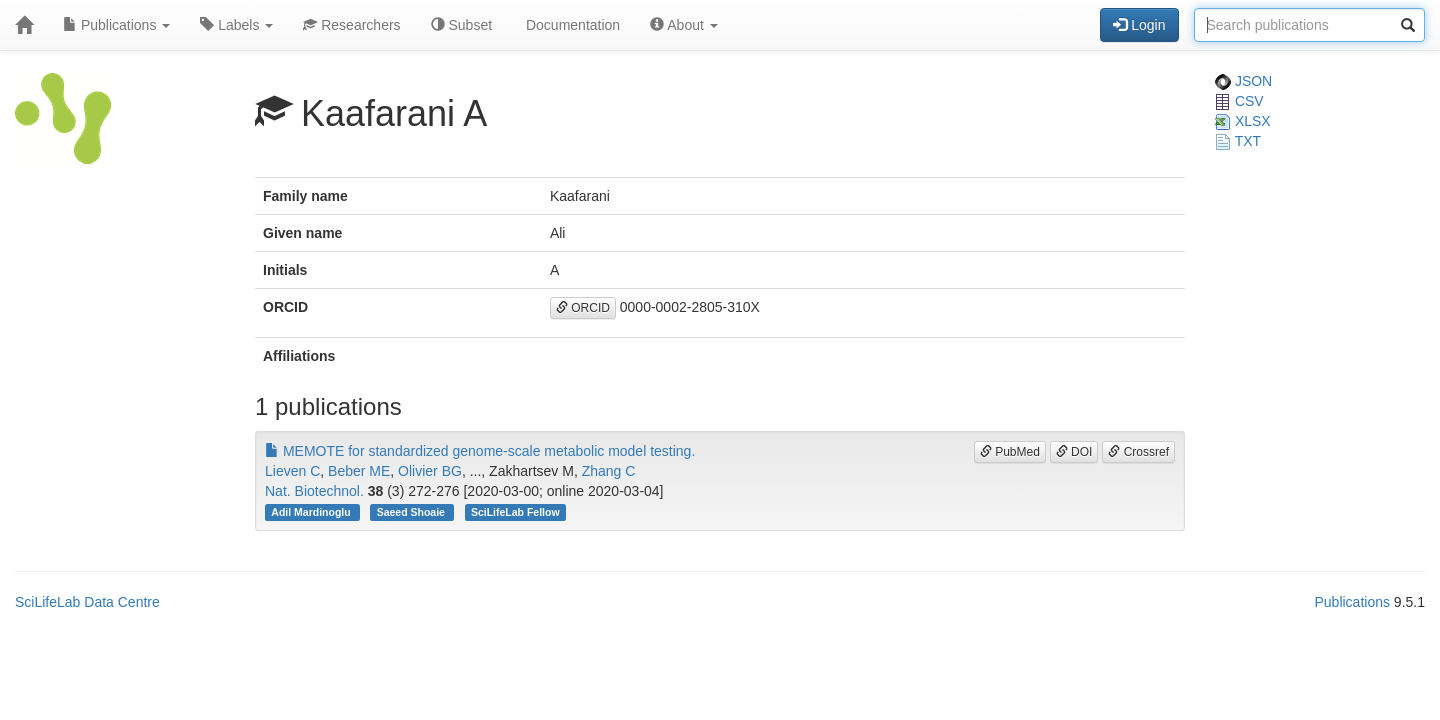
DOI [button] (1074, 452)
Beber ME (359, 471)
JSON (1243, 81)
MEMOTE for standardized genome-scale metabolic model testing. (480, 451)
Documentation (571, 25)
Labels (236, 25)
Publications (116, 25)
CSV (1239, 101)
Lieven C (292, 471)
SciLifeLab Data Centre (87, 602)
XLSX (1243, 121)
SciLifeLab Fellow (515, 512)
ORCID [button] (583, 308)
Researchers (351, 25)
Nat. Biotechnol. (314, 491)
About (684, 25)
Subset (461, 25)
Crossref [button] (1138, 452)
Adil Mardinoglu (312, 512)
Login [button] (1139, 25)
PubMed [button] (1010, 452)
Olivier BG (430, 471)
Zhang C (609, 471)
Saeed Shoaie (412, 512)
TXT (1238, 141)
